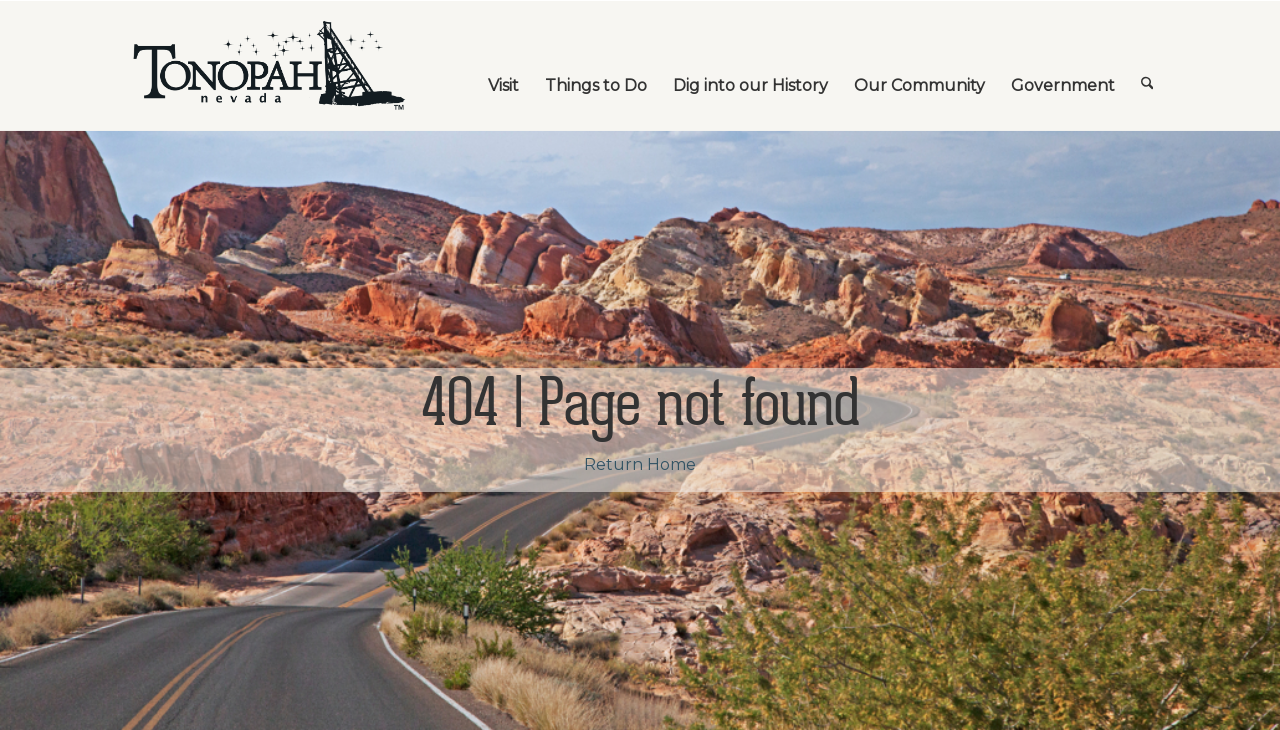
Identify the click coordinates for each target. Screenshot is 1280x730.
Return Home (640, 464)
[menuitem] (503, 66)
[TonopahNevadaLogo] (268, 66)
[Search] (1147, 66)
